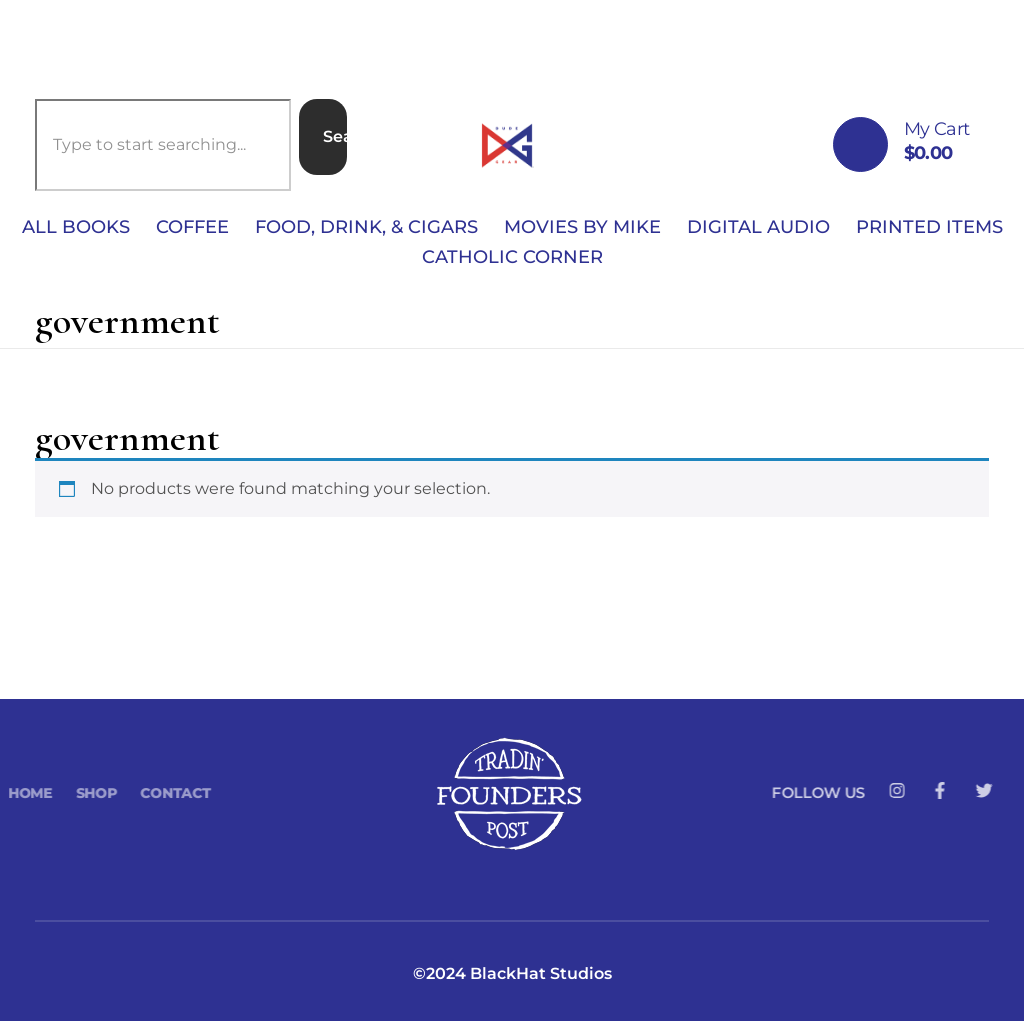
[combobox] (163, 145)
